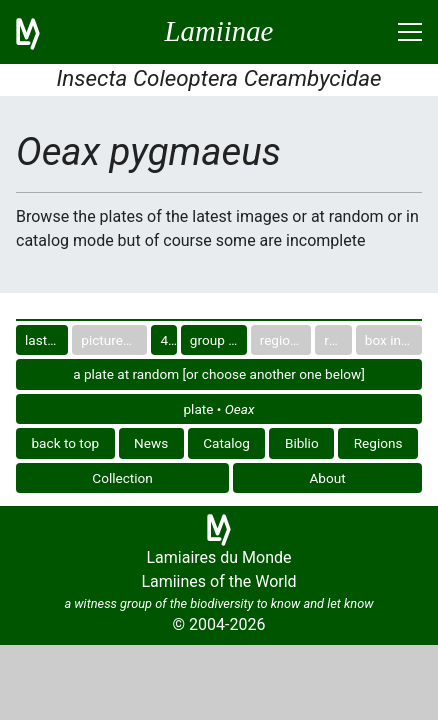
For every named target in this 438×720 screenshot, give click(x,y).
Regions (378, 443)
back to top (65, 443)
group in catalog (218, 340)
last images (46, 340)
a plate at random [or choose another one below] (219, 374)
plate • (218, 409)
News (151, 443)
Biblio (302, 443)
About (328, 478)
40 (167, 340)
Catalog (226, 443)
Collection (122, 478)
